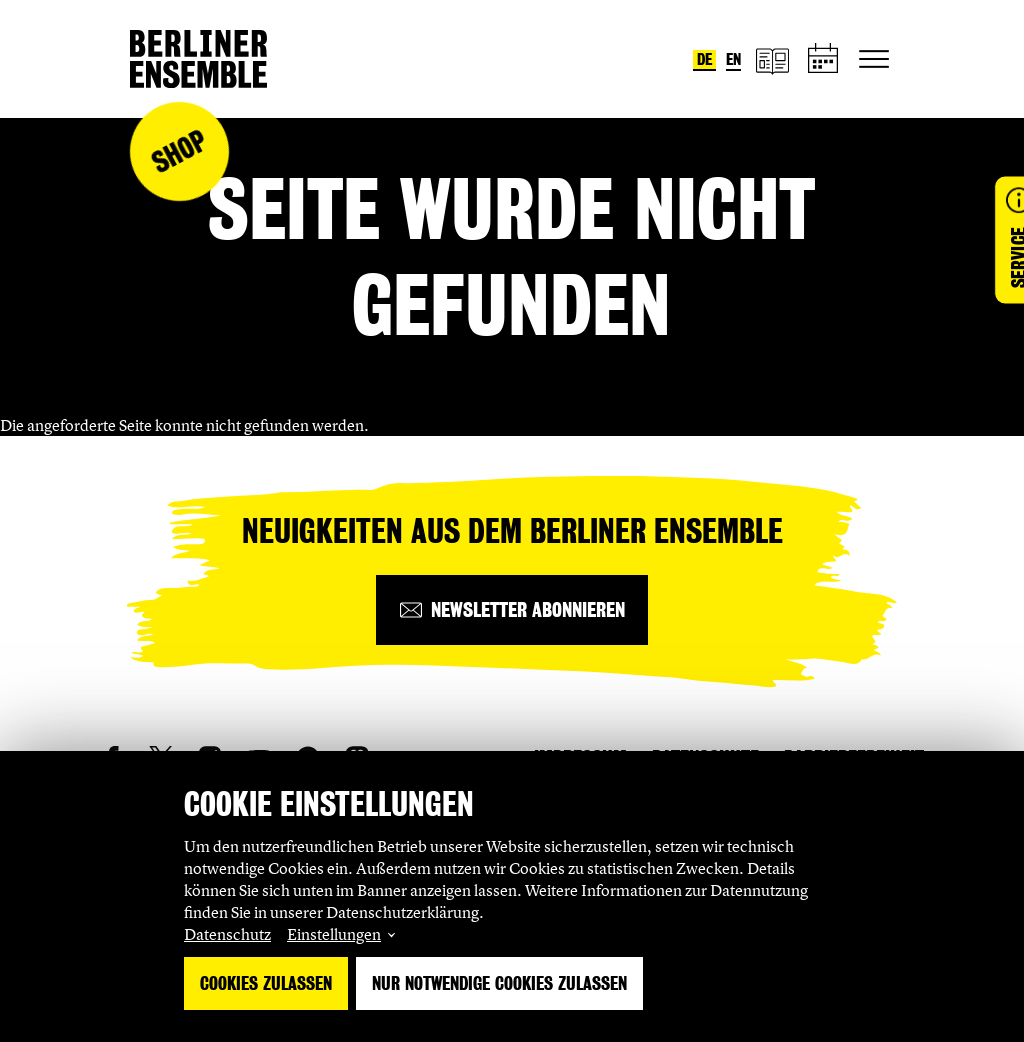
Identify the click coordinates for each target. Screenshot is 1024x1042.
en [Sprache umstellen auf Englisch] (733, 59)
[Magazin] (772, 59)
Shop (179, 151)
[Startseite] (198, 59)
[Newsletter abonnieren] (512, 610)
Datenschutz (227, 934)
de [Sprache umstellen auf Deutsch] (704, 59)
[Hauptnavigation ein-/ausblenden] (874, 59)
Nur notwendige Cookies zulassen (499, 983)
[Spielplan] (824, 59)
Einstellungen (334, 934)
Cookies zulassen (266, 983)
